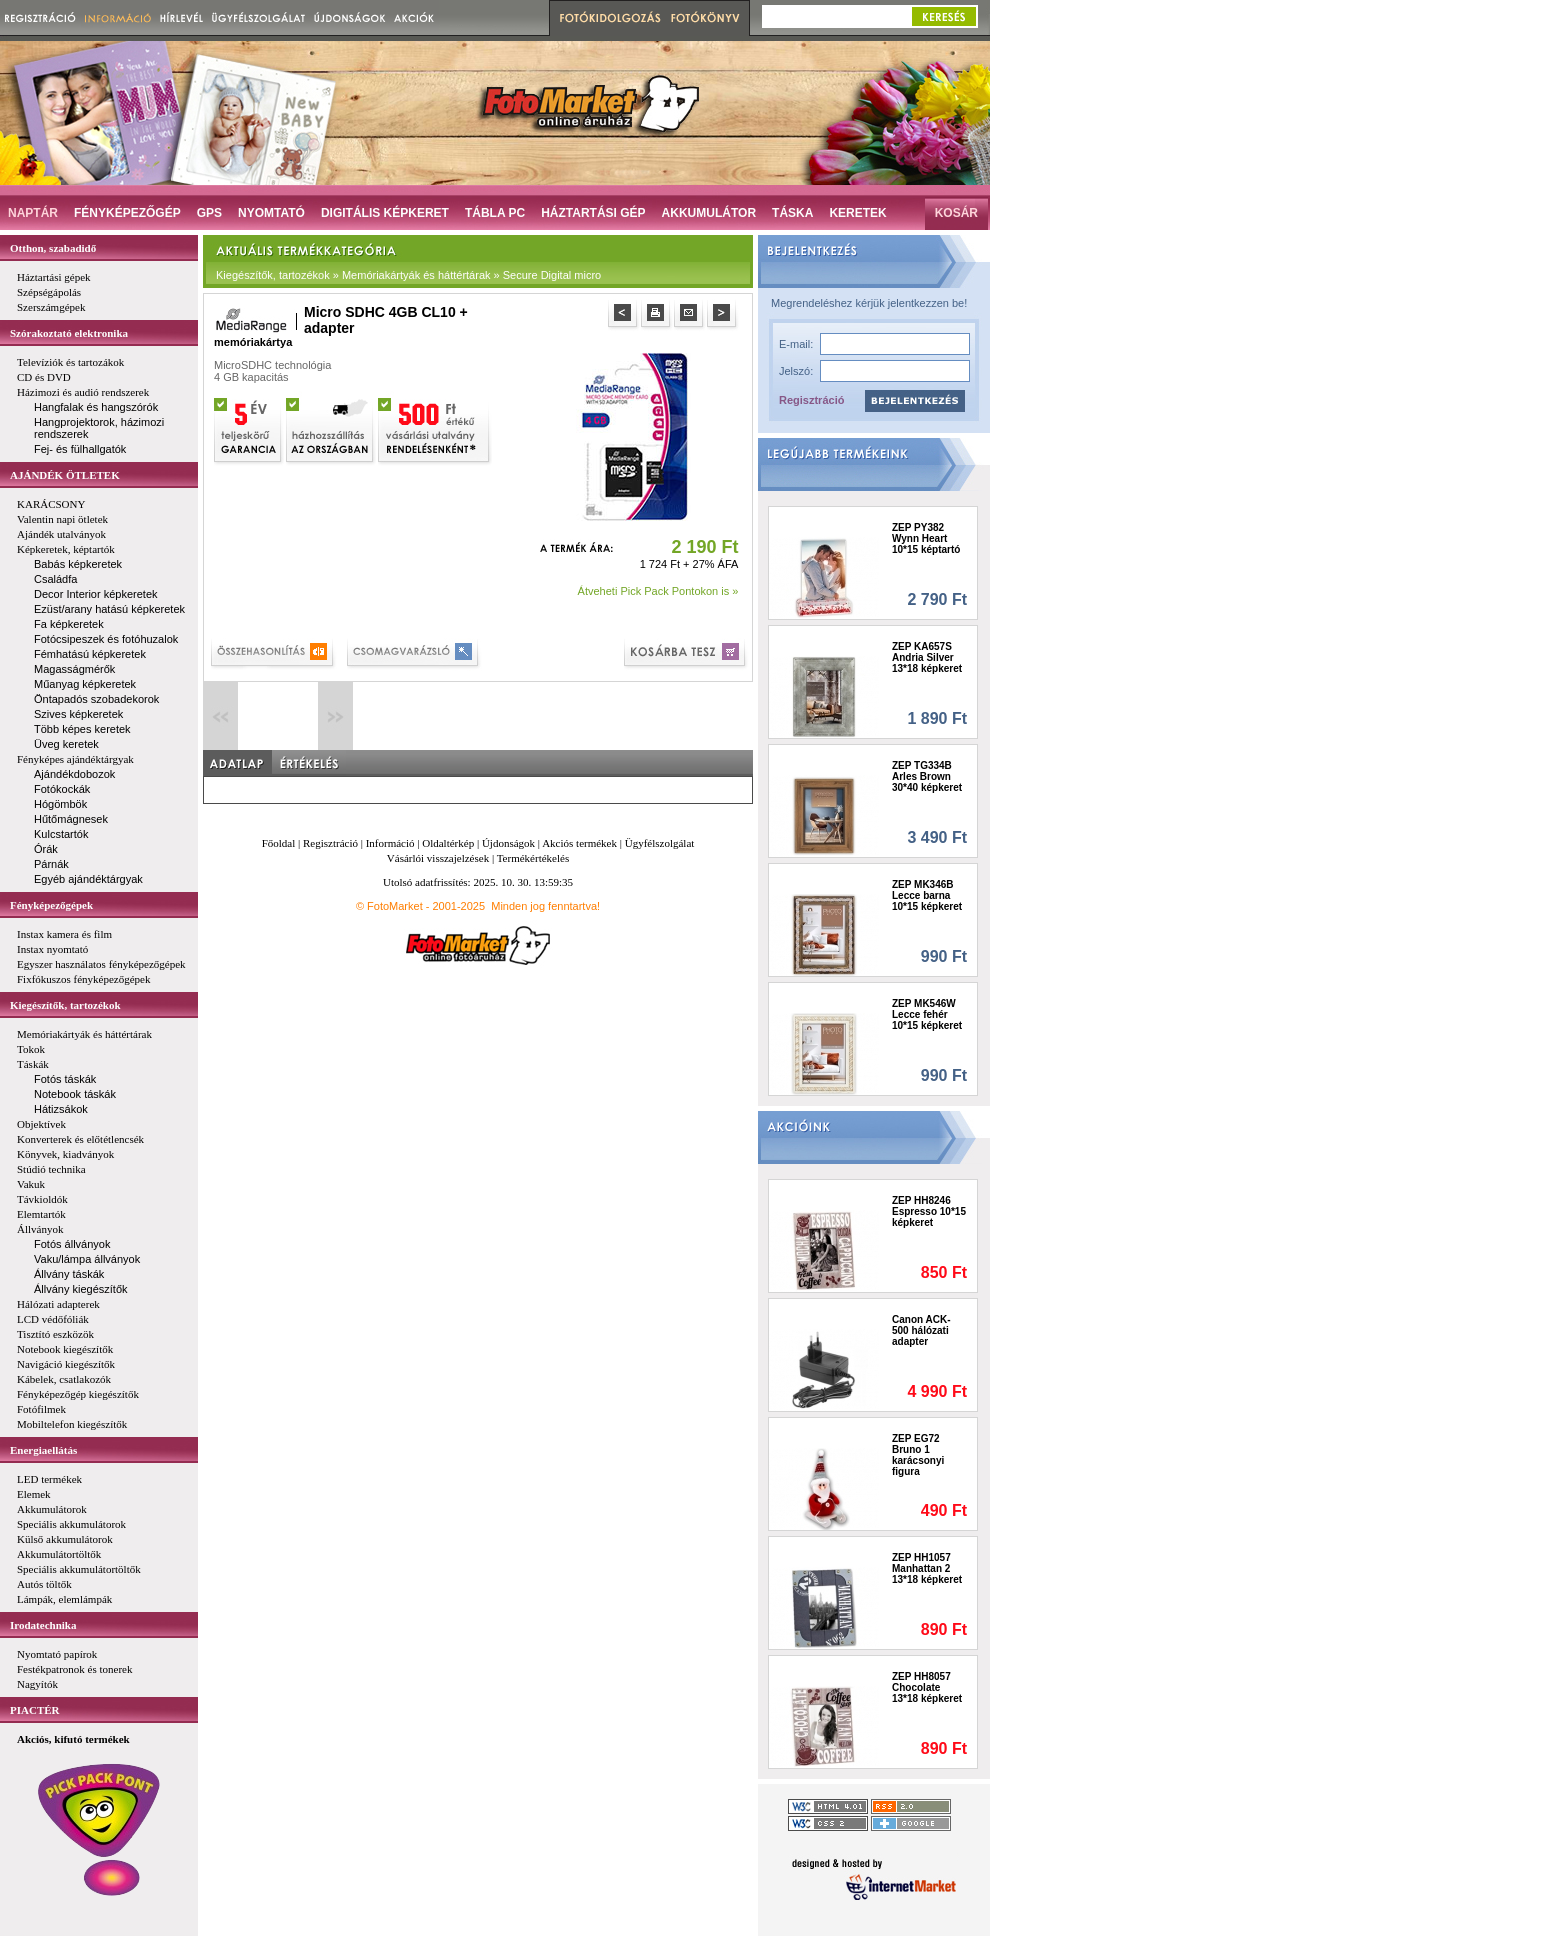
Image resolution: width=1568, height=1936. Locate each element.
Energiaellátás (43, 1450)
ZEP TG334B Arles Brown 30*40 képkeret (927, 776)
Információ (390, 843)
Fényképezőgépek (51, 905)
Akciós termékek (579, 843)
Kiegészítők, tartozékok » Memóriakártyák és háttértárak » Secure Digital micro (408, 275)
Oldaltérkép (448, 843)
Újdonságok (508, 843)
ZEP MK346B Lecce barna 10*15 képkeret (927, 895)
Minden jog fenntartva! (545, 906)
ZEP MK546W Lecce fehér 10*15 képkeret (927, 1014)
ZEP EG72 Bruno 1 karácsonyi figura (918, 1455)
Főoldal (279, 843)
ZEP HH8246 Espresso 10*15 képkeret (929, 1211)
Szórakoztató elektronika (69, 333)
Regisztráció (811, 400)
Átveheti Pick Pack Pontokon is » (658, 591)
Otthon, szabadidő (53, 248)
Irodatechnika (43, 1625)
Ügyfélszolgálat (660, 843)
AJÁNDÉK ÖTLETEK (65, 475)
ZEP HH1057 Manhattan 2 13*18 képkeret (927, 1568)
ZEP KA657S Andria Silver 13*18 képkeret (927, 657)
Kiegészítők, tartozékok (65, 1005)
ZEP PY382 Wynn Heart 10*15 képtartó (926, 538)
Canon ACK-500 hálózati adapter (921, 1330)
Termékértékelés (533, 858)
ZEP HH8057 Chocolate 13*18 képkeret (927, 1687)
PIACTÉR (35, 1710)
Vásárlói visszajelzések (438, 858)
